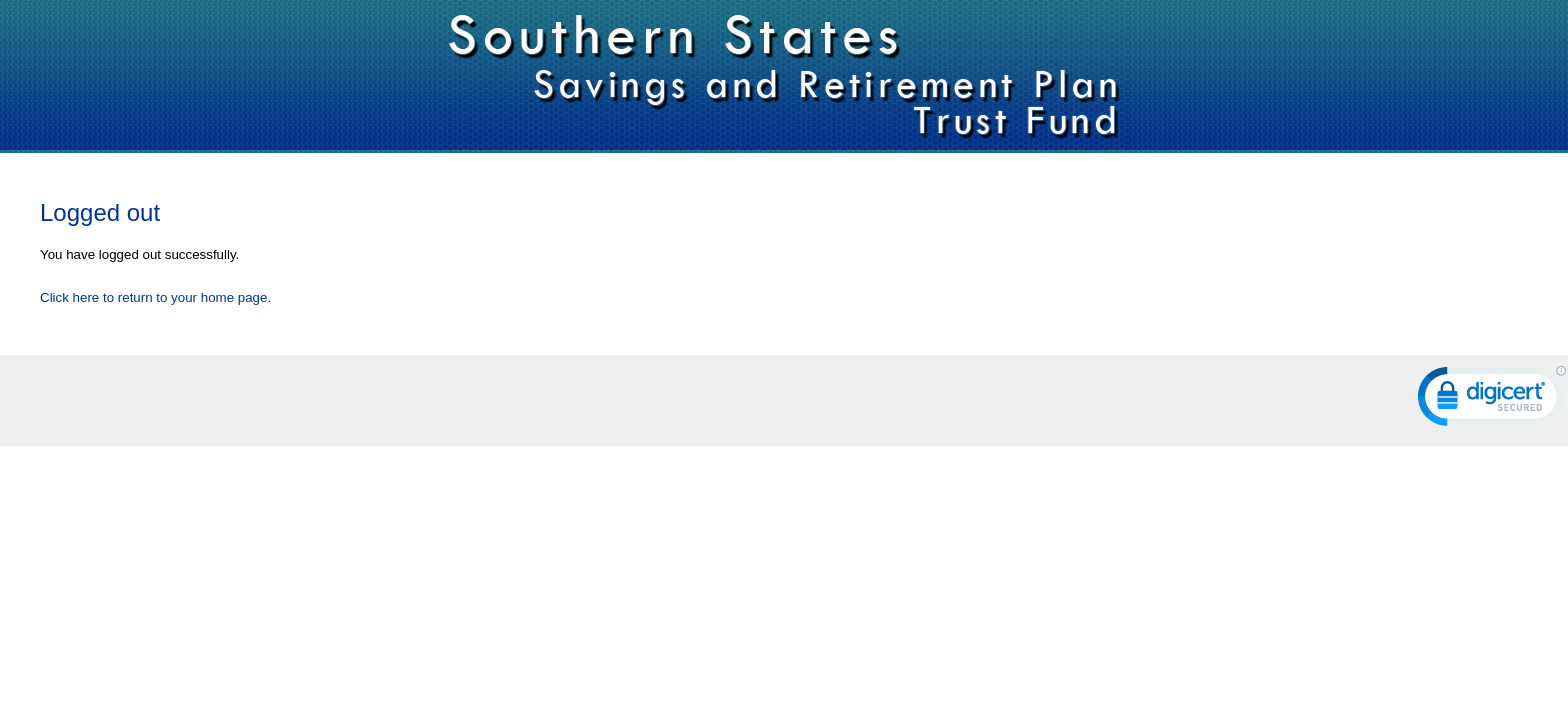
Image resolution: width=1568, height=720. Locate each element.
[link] (1492, 400)
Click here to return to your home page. (155, 297)
